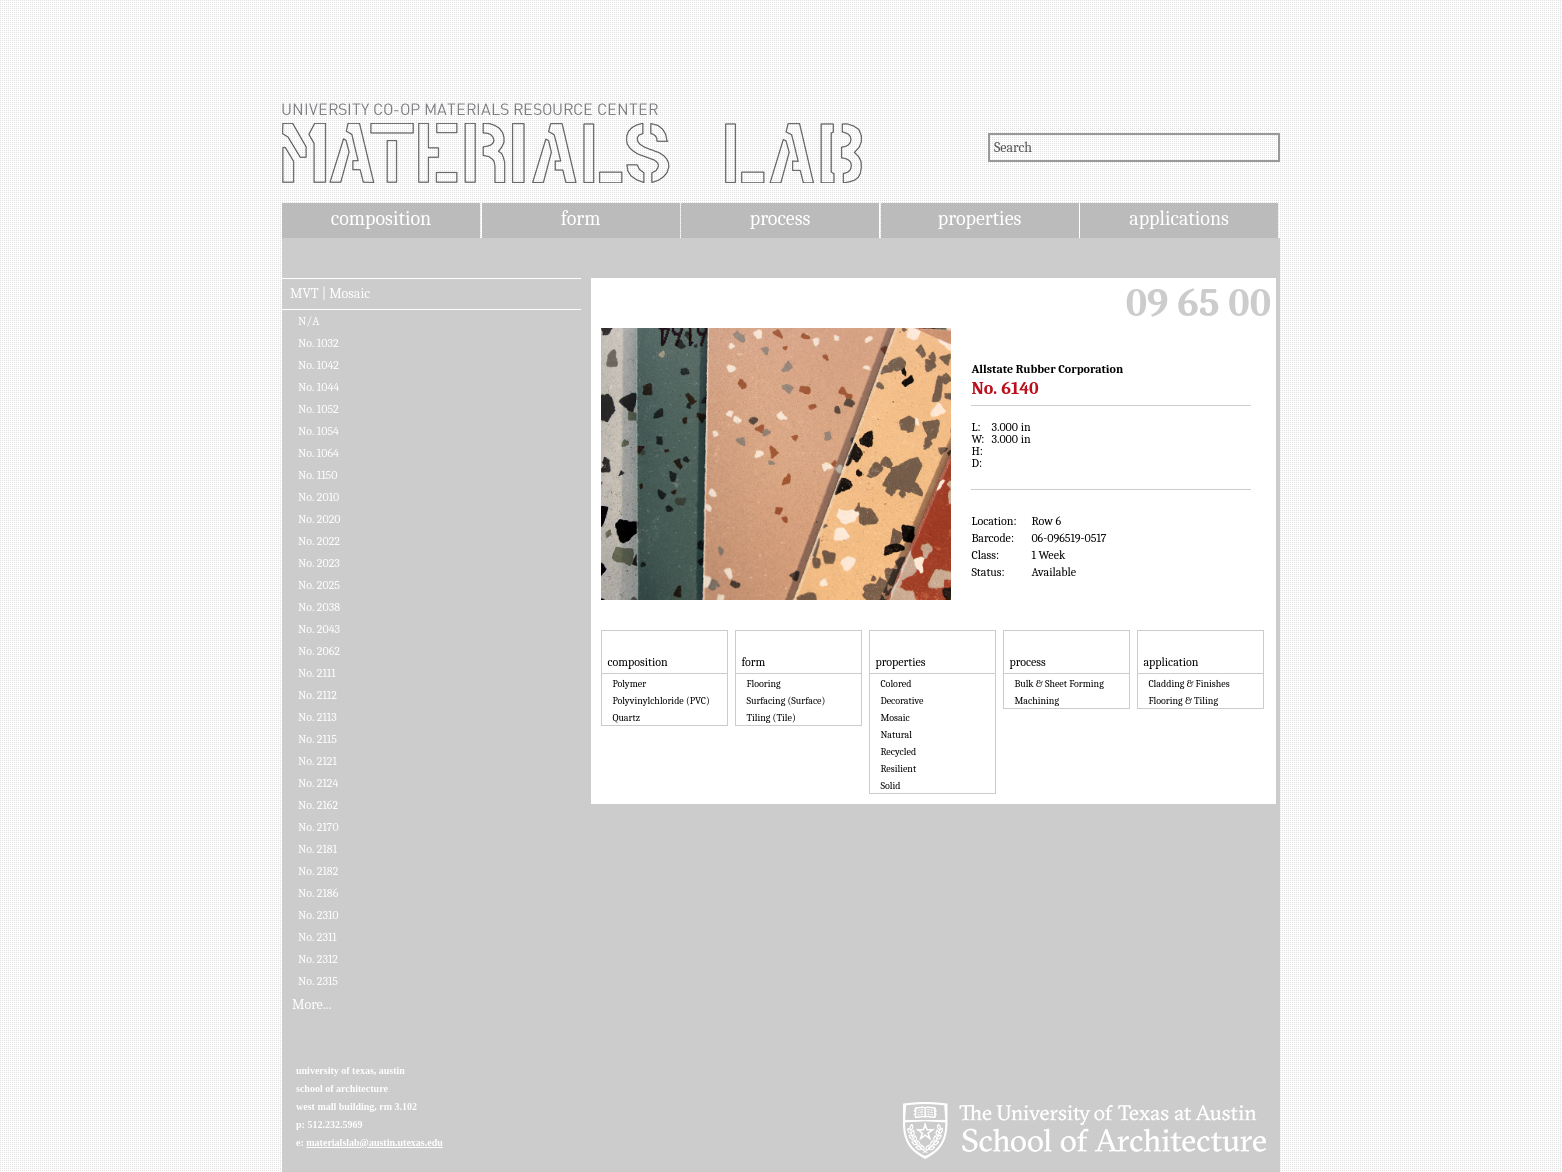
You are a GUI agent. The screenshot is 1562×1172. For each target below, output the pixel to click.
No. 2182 (318, 871)
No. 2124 (318, 783)
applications (1179, 218)
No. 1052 (318, 409)
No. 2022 (319, 541)
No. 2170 (318, 827)
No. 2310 (318, 915)
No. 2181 (317, 849)
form (581, 218)
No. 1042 (318, 365)
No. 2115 (317, 739)
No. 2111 (317, 673)
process (780, 218)
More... (311, 1005)
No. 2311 (317, 937)
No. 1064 (318, 453)
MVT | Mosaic (330, 294)
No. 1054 (318, 431)
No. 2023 (319, 563)
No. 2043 (319, 629)
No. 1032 (318, 343)
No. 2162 (318, 805)
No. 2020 (319, 519)
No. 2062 (319, 651)
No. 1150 (317, 475)
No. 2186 (318, 893)
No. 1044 (318, 387)
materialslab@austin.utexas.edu (374, 1142)
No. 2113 (317, 717)
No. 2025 (319, 585)
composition (381, 218)
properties (979, 218)
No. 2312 (318, 959)
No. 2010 (318, 497)
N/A (308, 321)
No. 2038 (319, 607)
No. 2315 (318, 981)
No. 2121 (317, 761)
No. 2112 (317, 695)
